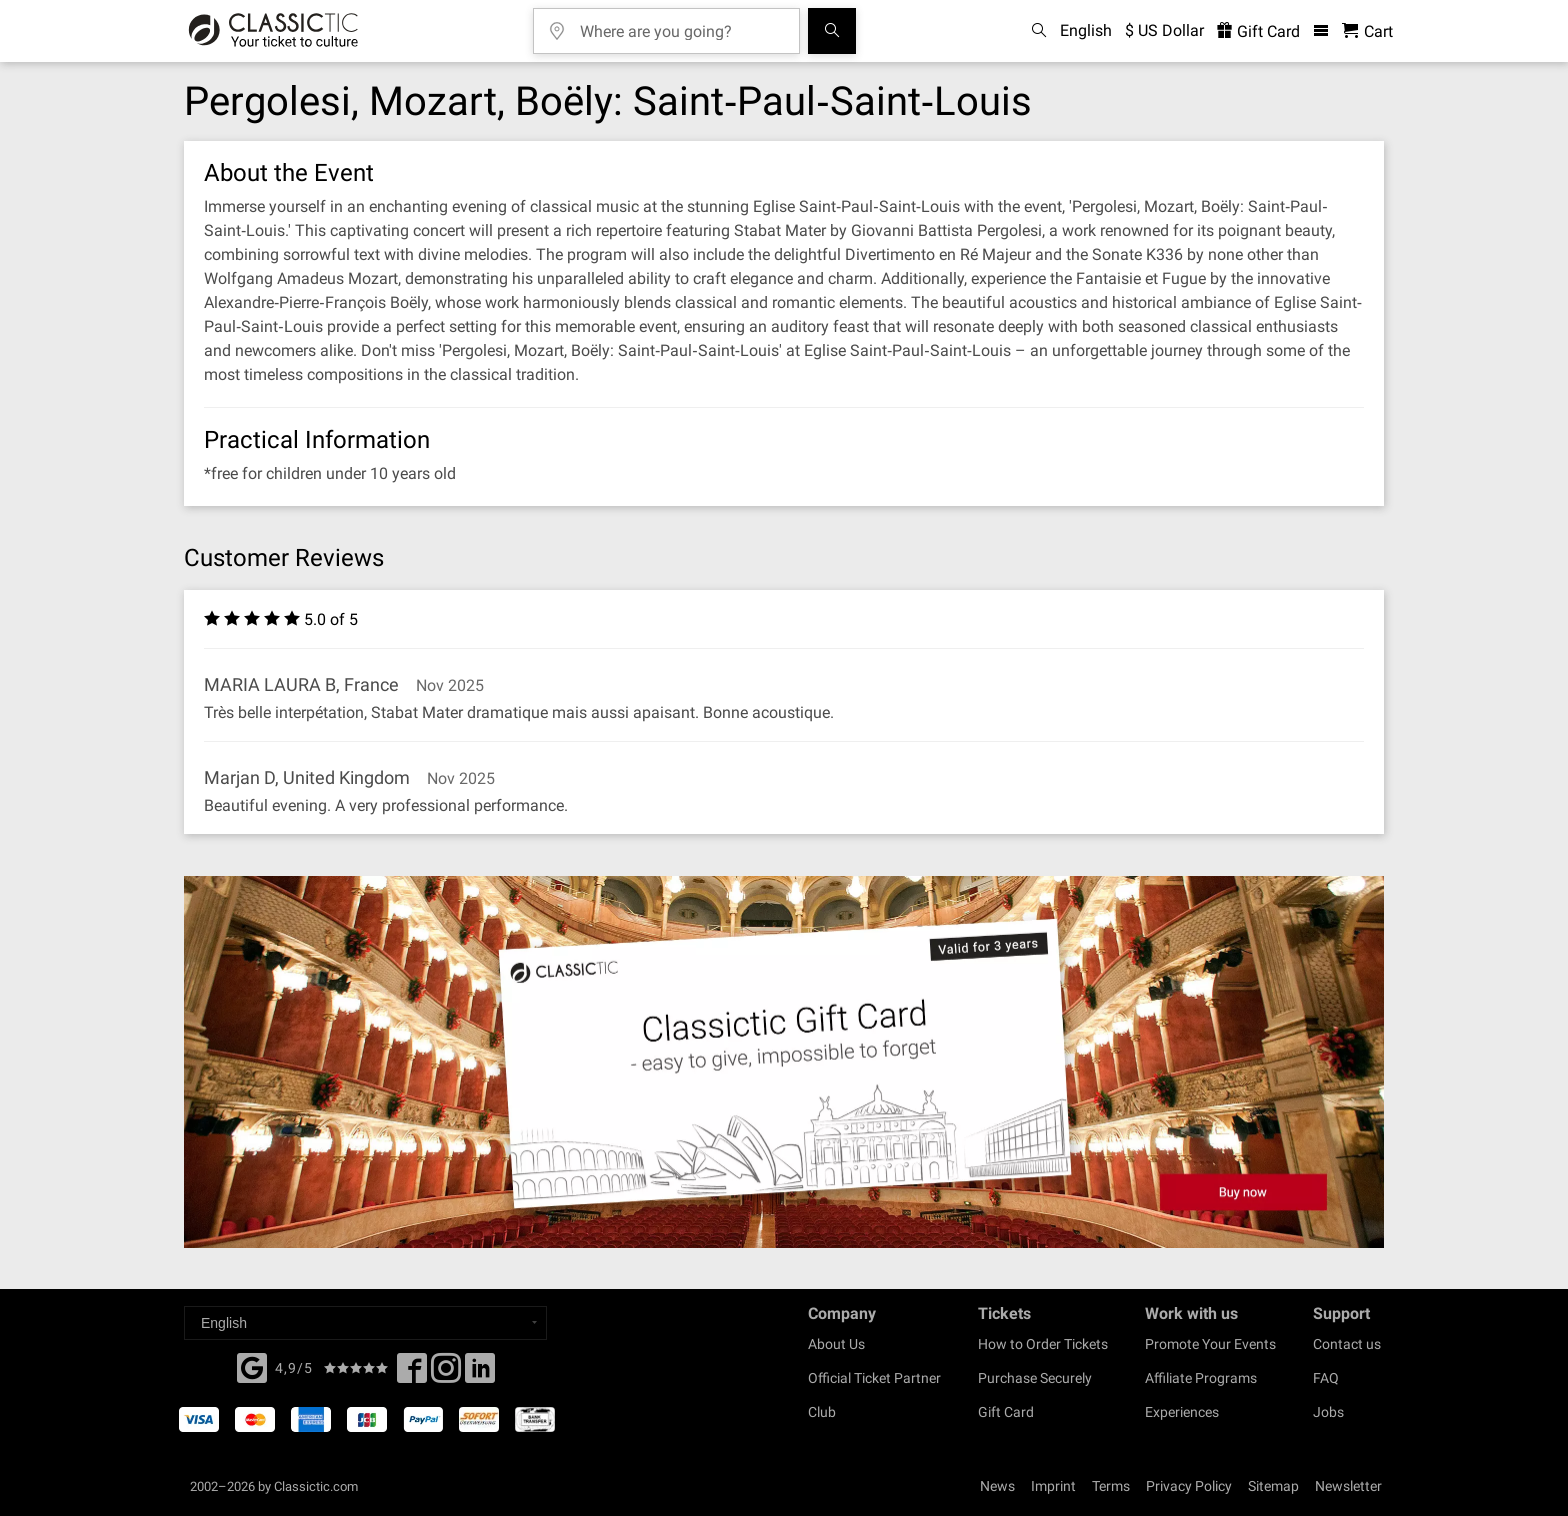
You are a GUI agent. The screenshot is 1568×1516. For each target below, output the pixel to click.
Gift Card (1006, 1412)
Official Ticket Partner (874, 1378)
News (997, 1486)
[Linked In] (480, 1374)
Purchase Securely (1035, 1378)
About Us (836, 1344)
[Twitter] (446, 1374)
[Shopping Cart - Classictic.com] (1367, 31)
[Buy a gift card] (784, 1062)
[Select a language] (365, 1323)
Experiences (1182, 1412)
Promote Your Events (1210, 1344)
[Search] (832, 31)
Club (822, 1412)
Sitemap (1273, 1486)
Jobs (1328, 1412)
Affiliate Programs (1201, 1378)
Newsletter (1348, 1486)
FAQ (1326, 1378)
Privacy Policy (1189, 1486)
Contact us (1347, 1344)
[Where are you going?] (681, 24)
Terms (1111, 1486)
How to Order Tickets (1043, 1344)
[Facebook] (252, 1366)
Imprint (1053, 1486)
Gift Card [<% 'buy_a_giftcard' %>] (1258, 31)
